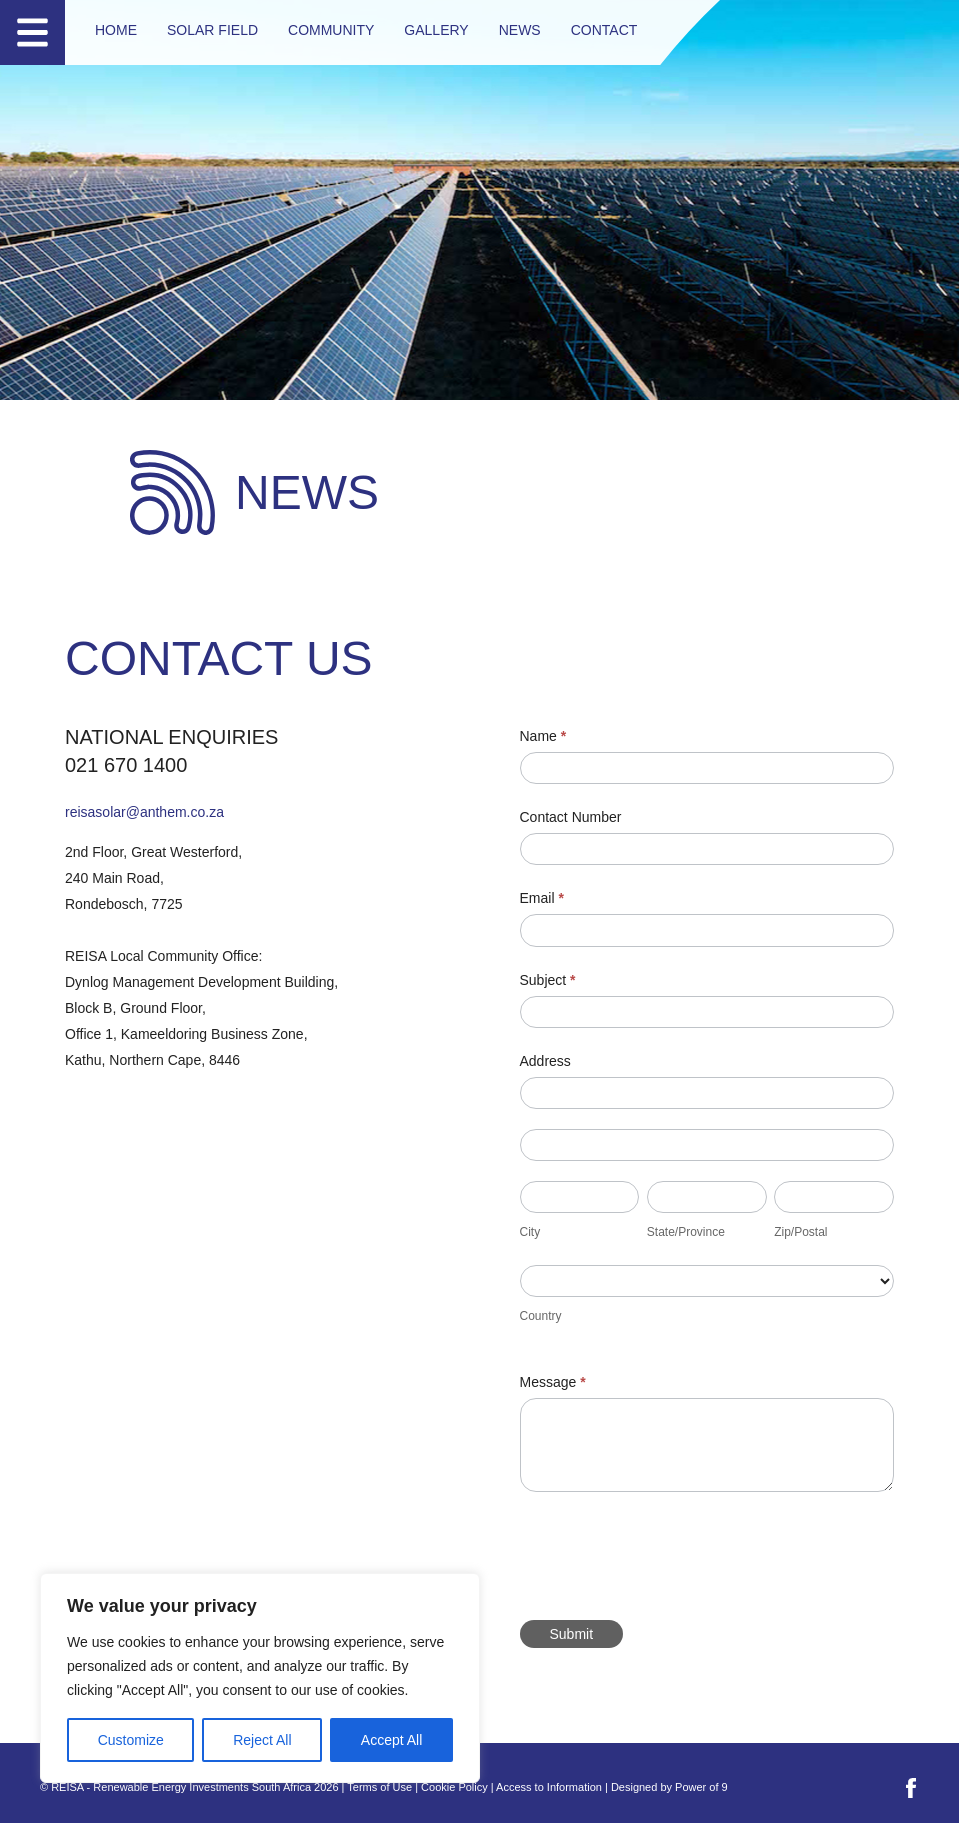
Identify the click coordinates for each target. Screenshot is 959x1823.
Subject (548, 980)
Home (116, 30)
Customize (131, 1740)
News (520, 30)
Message (553, 1382)
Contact (604, 30)
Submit (572, 1634)
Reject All (262, 1740)
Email (542, 898)
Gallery (436, 30)
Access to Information (549, 1787)
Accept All (391, 1740)
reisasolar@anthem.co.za (144, 812)
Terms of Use (379, 1787)
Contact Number (571, 817)
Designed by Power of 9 (669, 1787)
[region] (260, 1678)
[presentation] (672, 1551)
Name (543, 736)
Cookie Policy (454, 1787)
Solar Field (212, 30)
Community (331, 30)
